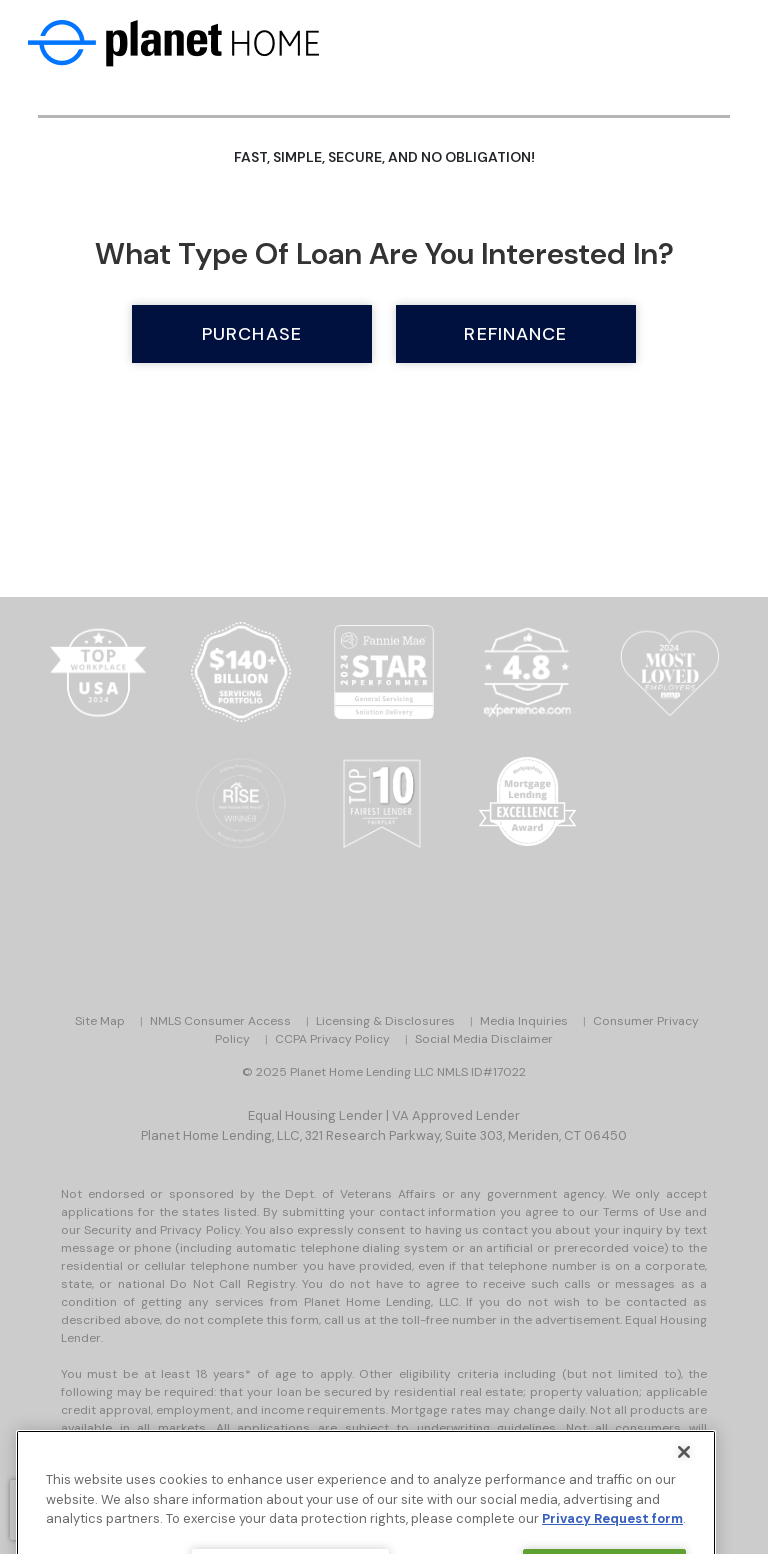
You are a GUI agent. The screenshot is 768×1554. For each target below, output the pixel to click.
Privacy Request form (612, 1538)
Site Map (100, 1021)
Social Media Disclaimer (484, 1039)
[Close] (684, 1472)
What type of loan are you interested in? (384, 253)
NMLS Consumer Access (220, 1021)
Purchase (252, 334)
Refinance (515, 334)
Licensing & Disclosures (385, 1021)
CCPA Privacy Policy (332, 1039)
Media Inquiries (524, 1021)
